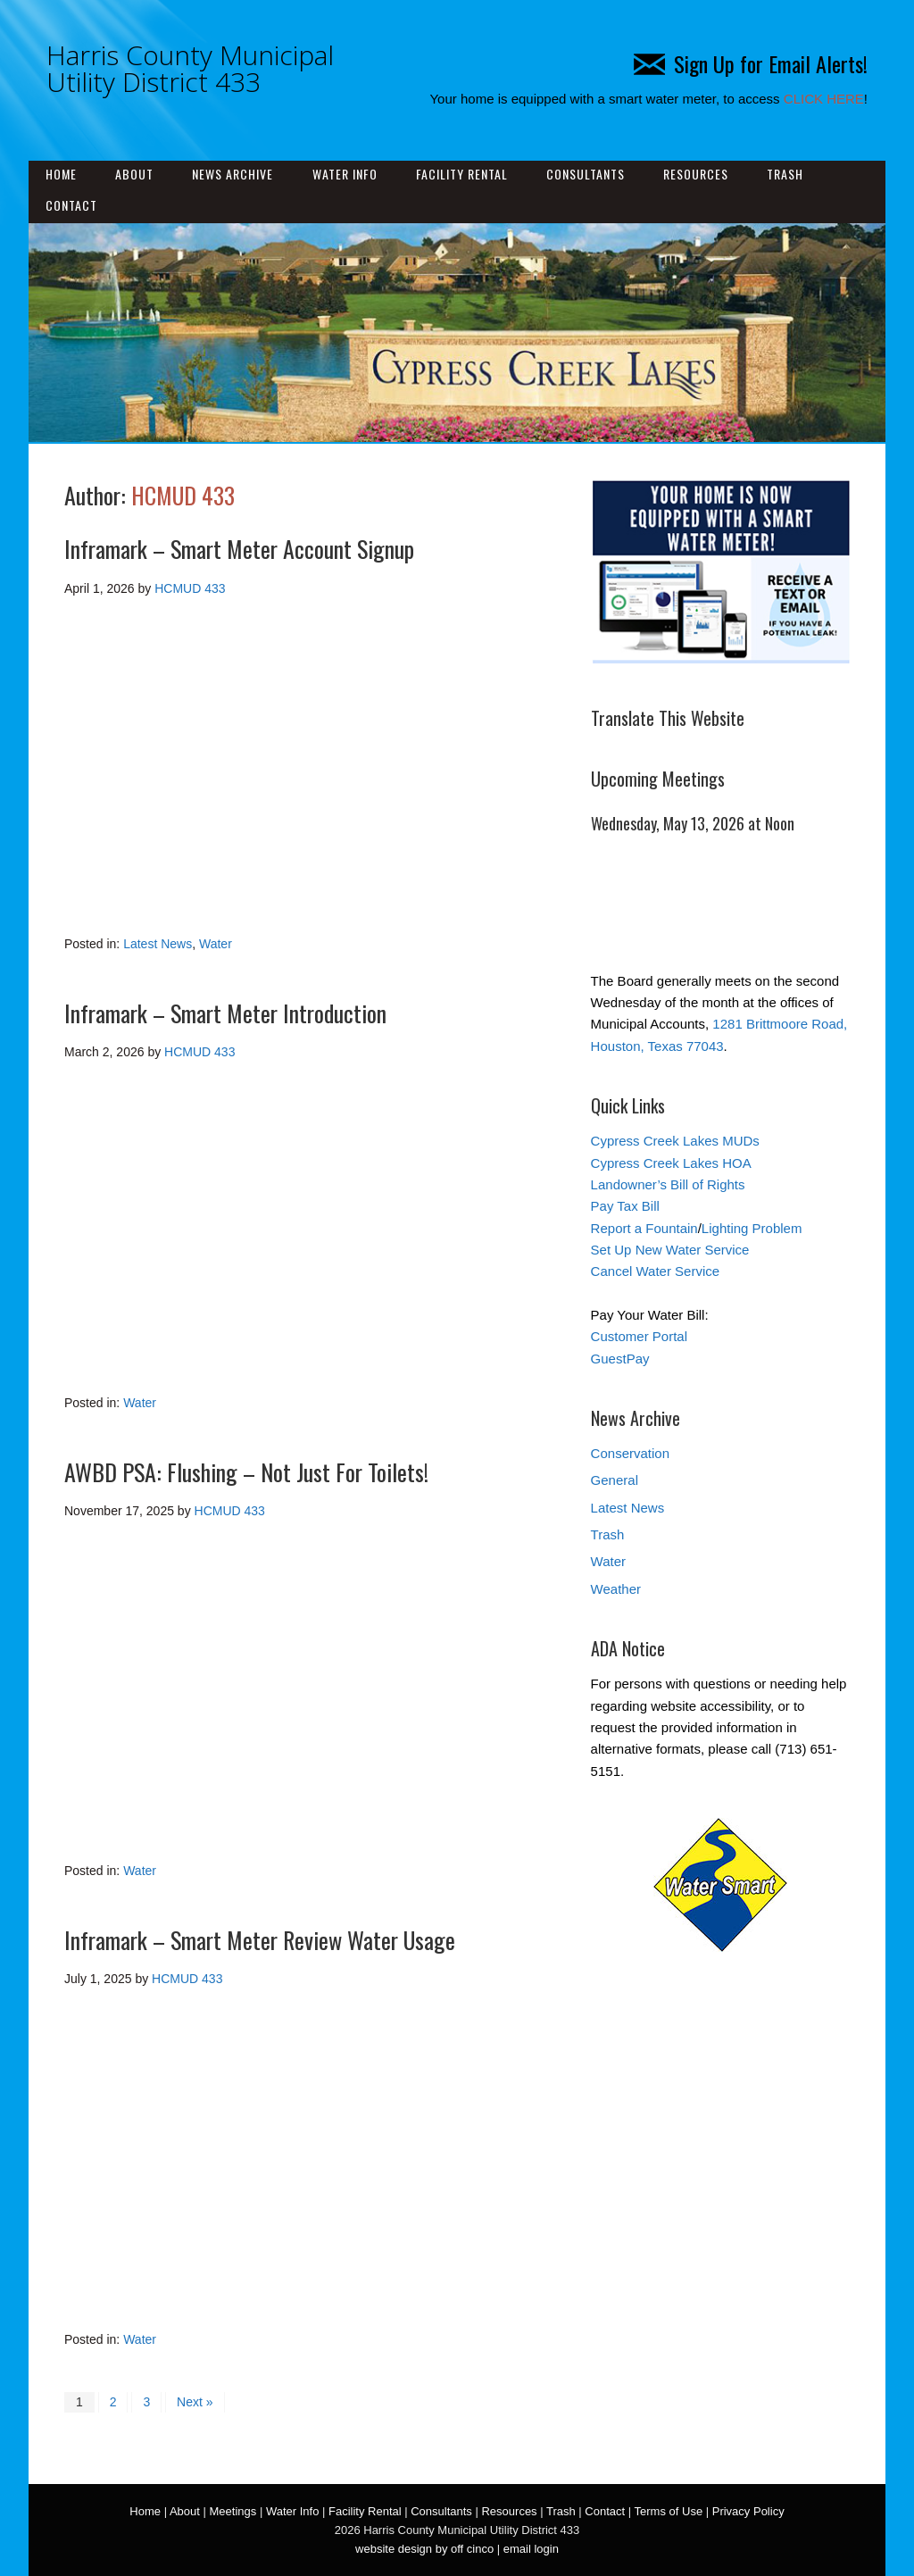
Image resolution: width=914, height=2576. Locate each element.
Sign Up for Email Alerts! (751, 63)
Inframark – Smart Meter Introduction (225, 1013)
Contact (71, 205)
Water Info (345, 173)
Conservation (630, 1453)
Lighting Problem (752, 1228)
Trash (785, 173)
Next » (194, 2402)
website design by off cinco (424, 2548)
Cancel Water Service (655, 1271)
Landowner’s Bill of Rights (668, 1184)
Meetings (233, 2511)
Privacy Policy (748, 2511)
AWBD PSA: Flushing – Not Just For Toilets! (246, 1472)
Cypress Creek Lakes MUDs (675, 1140)
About (134, 173)
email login (531, 2548)
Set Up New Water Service (670, 1249)
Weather (616, 1588)
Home (61, 173)
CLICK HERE (824, 98)
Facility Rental (462, 173)
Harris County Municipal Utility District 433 (190, 68)
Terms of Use (669, 2511)
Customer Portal (639, 1336)
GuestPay (620, 1358)
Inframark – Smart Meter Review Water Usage (259, 1939)
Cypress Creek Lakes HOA (671, 1163)
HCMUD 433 (183, 495)
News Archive (232, 173)
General (614, 1480)
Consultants (585, 173)
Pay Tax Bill (625, 1205)
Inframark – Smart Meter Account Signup (239, 548)
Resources (695, 173)
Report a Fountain (644, 1228)
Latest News (157, 944)
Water (215, 944)
